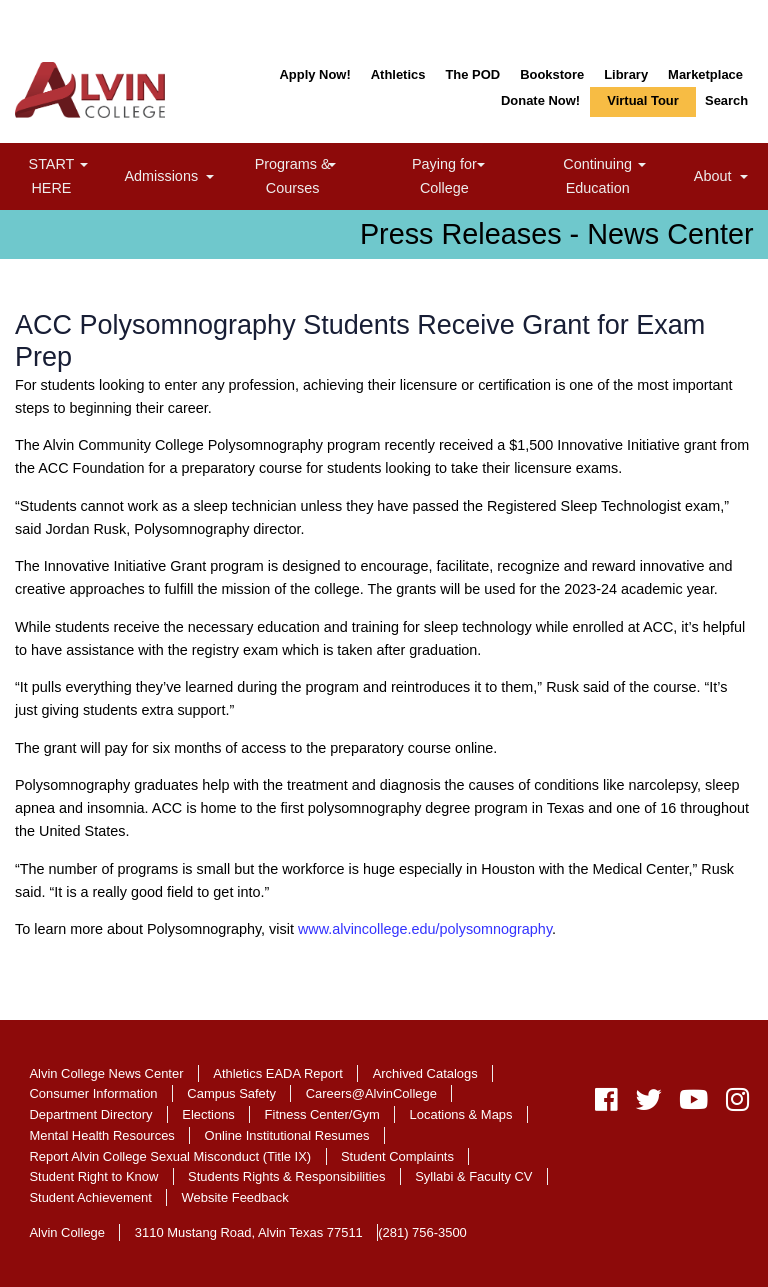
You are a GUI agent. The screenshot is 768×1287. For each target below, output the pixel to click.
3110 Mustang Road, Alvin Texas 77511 (249, 1232)
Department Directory (90, 1114)
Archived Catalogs (425, 1073)
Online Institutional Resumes (287, 1135)
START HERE (73, 175)
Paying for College (467, 175)
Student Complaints (397, 1156)
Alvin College (67, 1232)
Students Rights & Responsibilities (286, 1176)
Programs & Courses (317, 175)
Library (626, 74)
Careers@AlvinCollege (371, 1093)
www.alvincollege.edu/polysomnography (425, 929)
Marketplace (705, 74)
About (723, 178)
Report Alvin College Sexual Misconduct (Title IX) (170, 1156)
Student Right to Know (93, 1176)
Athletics (398, 74)
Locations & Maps (461, 1114)
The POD (472, 74)
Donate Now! (540, 100)
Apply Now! (314, 74)
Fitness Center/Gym (322, 1114)
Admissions (172, 178)
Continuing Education (624, 175)
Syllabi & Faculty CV (473, 1176)
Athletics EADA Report (278, 1073)
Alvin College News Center (106, 1073)
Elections (208, 1114)
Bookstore (552, 74)
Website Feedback (235, 1197)
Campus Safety (231, 1093)
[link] (83, 166)
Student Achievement (90, 1197)
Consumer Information (93, 1093)
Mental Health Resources (101, 1135)
